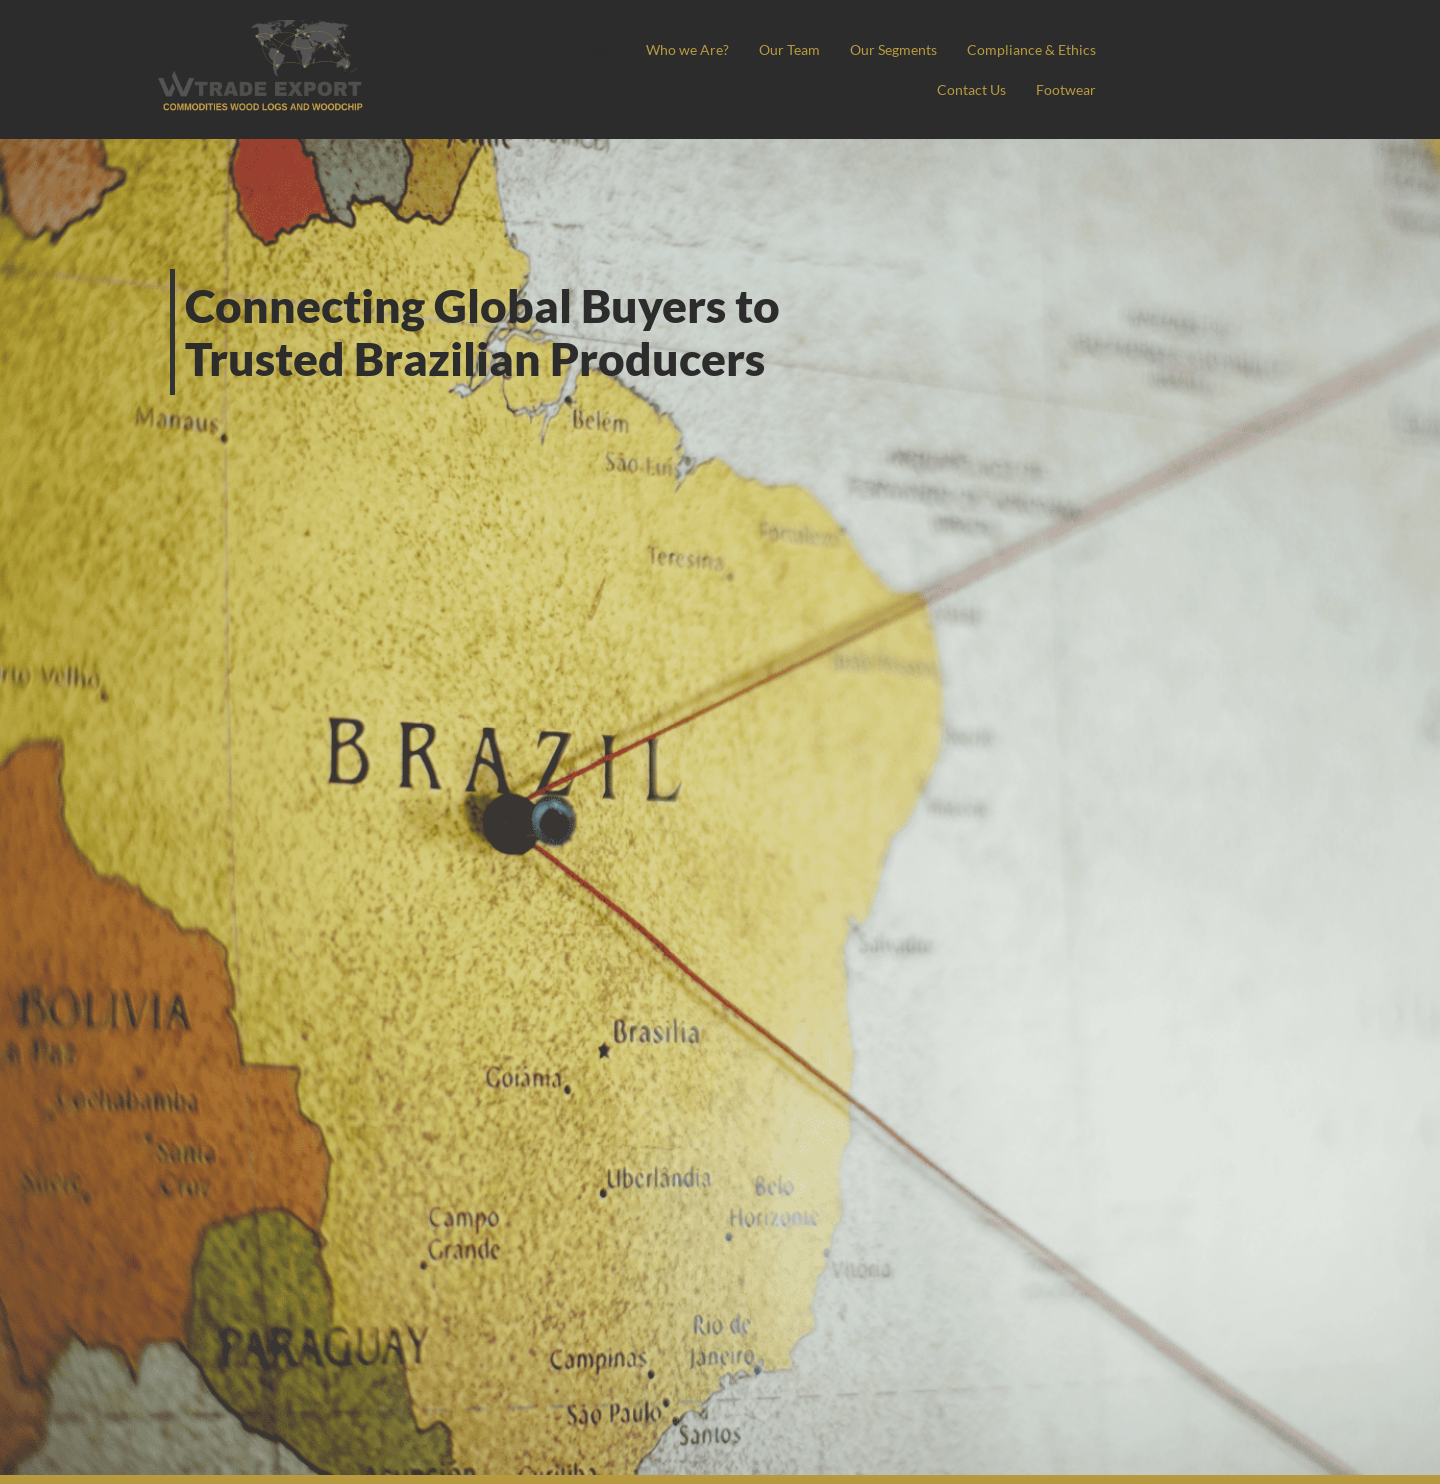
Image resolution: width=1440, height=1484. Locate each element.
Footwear (1065, 89)
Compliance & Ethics (832, 89)
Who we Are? (835, 49)
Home (742, 49)
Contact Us (967, 89)
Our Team (940, 49)
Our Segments (1049, 49)
